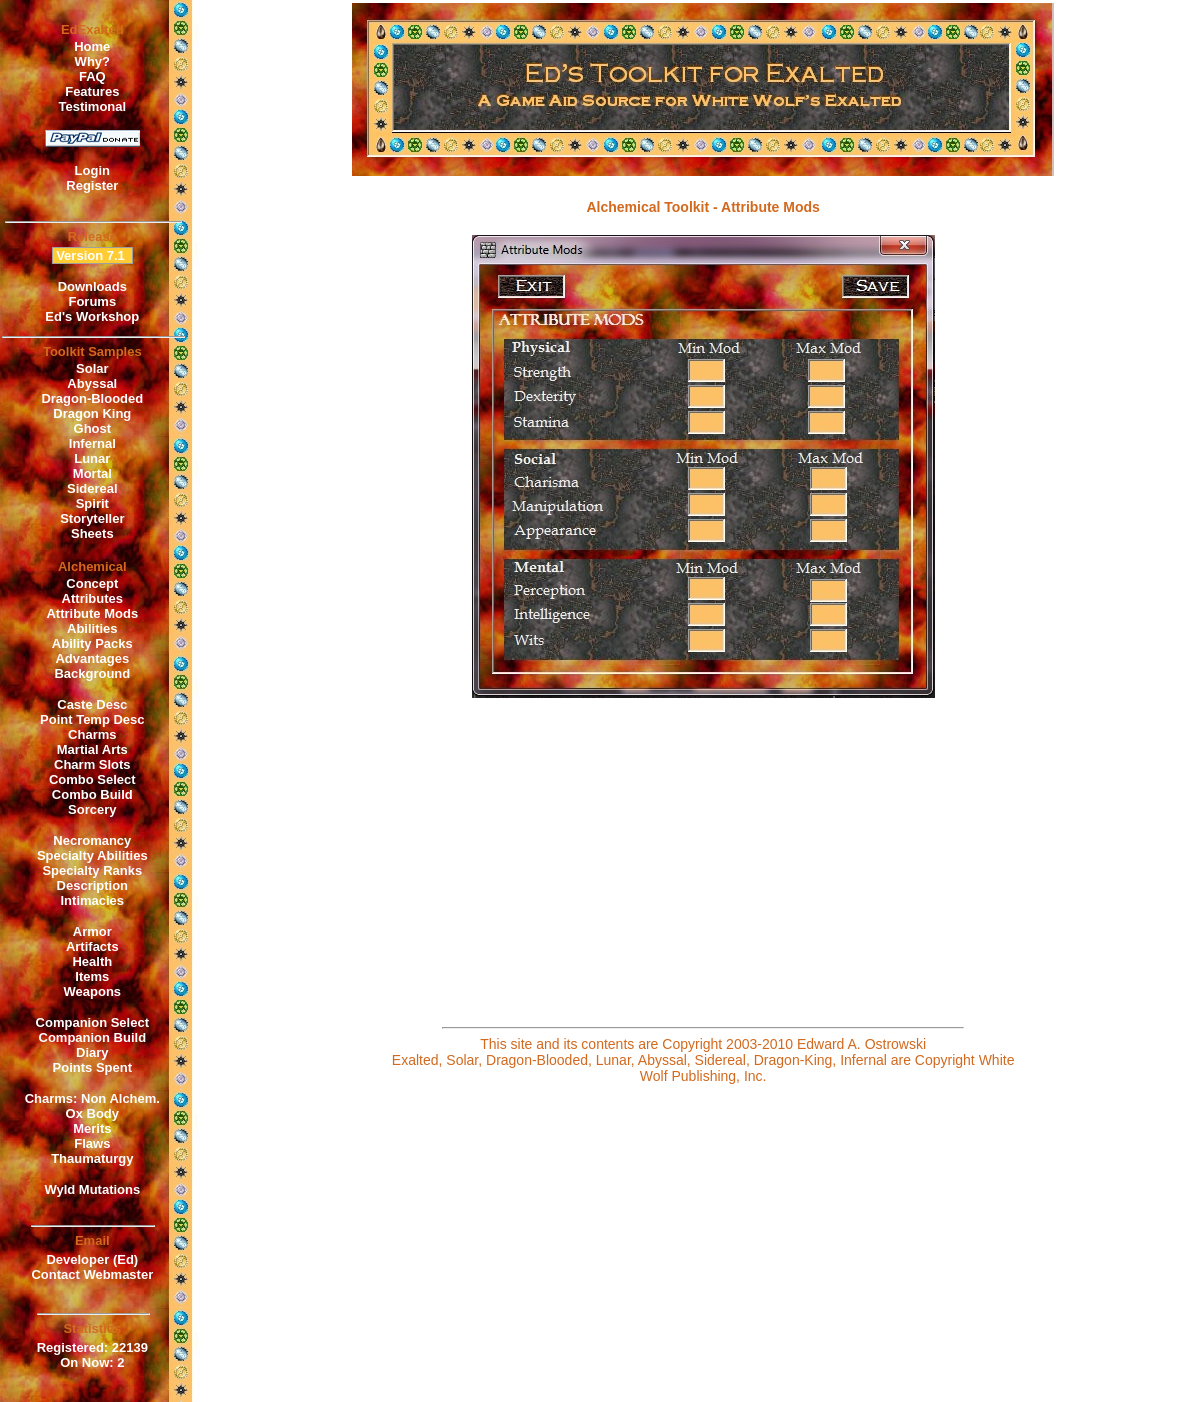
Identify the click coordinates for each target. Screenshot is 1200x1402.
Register (92, 185)
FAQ (92, 76)
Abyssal (92, 383)
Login (92, 170)
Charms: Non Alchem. (92, 1098)
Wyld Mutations (92, 1189)
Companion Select (92, 1022)
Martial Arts (92, 749)
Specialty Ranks (92, 870)
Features (92, 91)
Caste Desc (92, 704)
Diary (92, 1052)
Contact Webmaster (92, 1274)
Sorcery (92, 809)
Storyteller (92, 518)
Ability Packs (92, 643)
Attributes (92, 598)
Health (92, 961)
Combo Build (92, 794)
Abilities (92, 628)
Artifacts (92, 946)
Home (92, 46)
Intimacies (93, 900)
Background (92, 673)
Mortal (92, 473)
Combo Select (92, 779)
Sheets (92, 533)
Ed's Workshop (92, 316)
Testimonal (92, 106)
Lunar (92, 458)
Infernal (92, 443)
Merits (92, 1128)
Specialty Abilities (92, 855)
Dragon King (92, 413)
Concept (92, 583)
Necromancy (92, 840)
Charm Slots (92, 764)
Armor (92, 931)
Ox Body (92, 1113)
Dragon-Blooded (92, 398)
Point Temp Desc (92, 719)
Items (92, 976)
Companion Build (93, 1037)
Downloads (92, 286)
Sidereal (92, 488)
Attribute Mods (92, 613)
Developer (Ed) (92, 1259)
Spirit (92, 503)
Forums (92, 301)
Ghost (93, 428)
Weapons (93, 991)
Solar (92, 368)
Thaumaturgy (92, 1158)
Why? (92, 61)
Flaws (92, 1143)
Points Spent (92, 1067)
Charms (92, 734)
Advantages (92, 658)
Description (93, 885)
